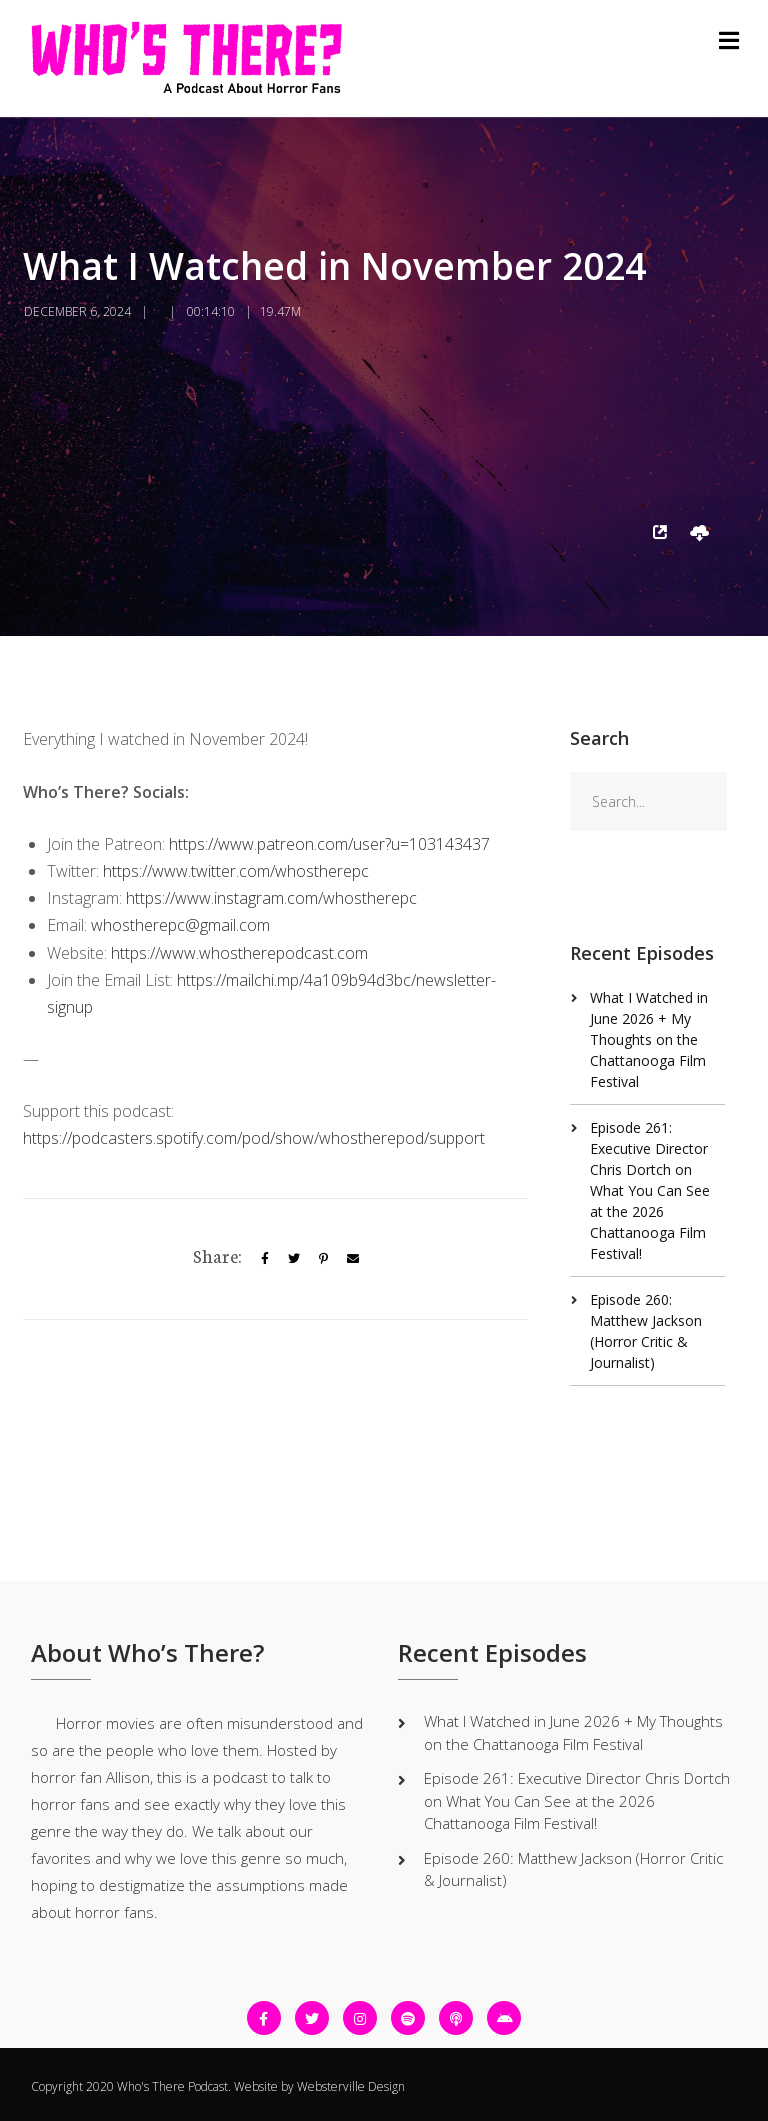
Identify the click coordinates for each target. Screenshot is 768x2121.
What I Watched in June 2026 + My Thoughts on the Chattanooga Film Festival (649, 1039)
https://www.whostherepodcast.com (239, 953)
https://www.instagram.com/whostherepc (271, 898)
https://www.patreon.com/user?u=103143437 (329, 844)
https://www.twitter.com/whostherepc (236, 871)
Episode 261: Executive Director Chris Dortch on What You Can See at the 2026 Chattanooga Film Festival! (650, 1190)
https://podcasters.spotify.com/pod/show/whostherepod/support (254, 1138)
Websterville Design (351, 2086)
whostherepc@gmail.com (180, 925)
